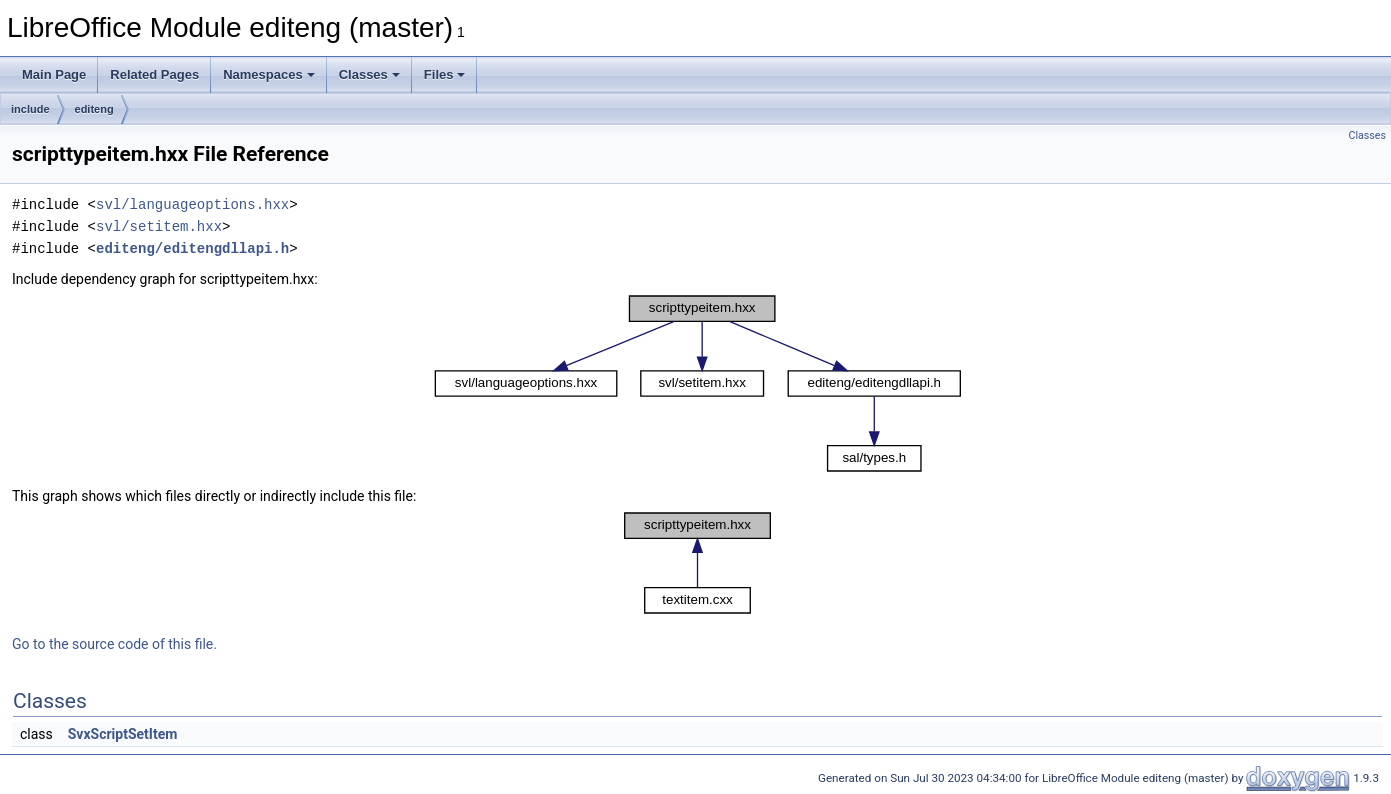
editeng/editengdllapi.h (192, 248)
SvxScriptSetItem (123, 734)
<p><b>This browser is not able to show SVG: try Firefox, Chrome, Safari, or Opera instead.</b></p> (697, 383)
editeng (94, 109)
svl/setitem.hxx (159, 226)
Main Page (54, 74)
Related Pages (154, 74)
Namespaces (269, 74)
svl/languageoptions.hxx (192, 204)
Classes (369, 74)
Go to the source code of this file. (114, 644)
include (30, 109)
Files (445, 74)
